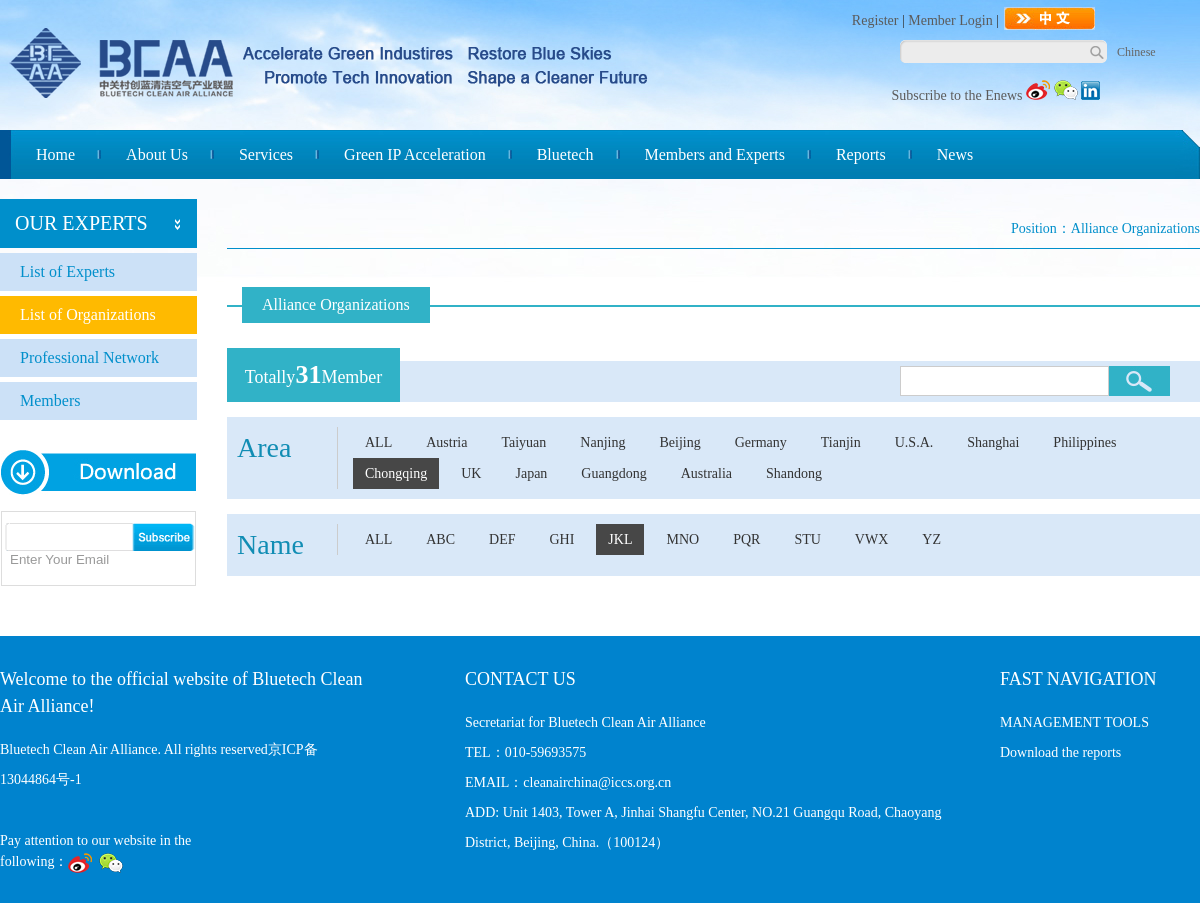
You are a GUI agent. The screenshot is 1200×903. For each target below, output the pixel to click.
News (955, 154)
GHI (561, 539)
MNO (682, 539)
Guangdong (613, 473)
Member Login (950, 20)
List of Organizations (88, 314)
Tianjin (841, 442)
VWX (871, 539)
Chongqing (396, 473)
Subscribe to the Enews (956, 95)
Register (875, 20)
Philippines (1084, 442)
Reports (861, 154)
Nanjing (602, 442)
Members (50, 400)
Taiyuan (523, 442)
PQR (746, 539)
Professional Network (89, 357)
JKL (620, 539)
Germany (761, 442)
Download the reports (1060, 752)
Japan (531, 473)
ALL (378, 442)
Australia (706, 473)
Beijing (679, 442)
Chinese (1136, 52)
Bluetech (565, 154)
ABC (440, 539)
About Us (157, 154)
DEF (502, 539)
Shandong (794, 473)
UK (471, 473)
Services (266, 154)
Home (55, 154)
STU (807, 539)
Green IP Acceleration (415, 154)
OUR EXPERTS (81, 223)
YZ (931, 539)
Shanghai (993, 442)
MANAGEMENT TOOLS (1074, 722)
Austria (446, 442)
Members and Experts (715, 154)
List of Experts (67, 271)
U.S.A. (914, 442)
